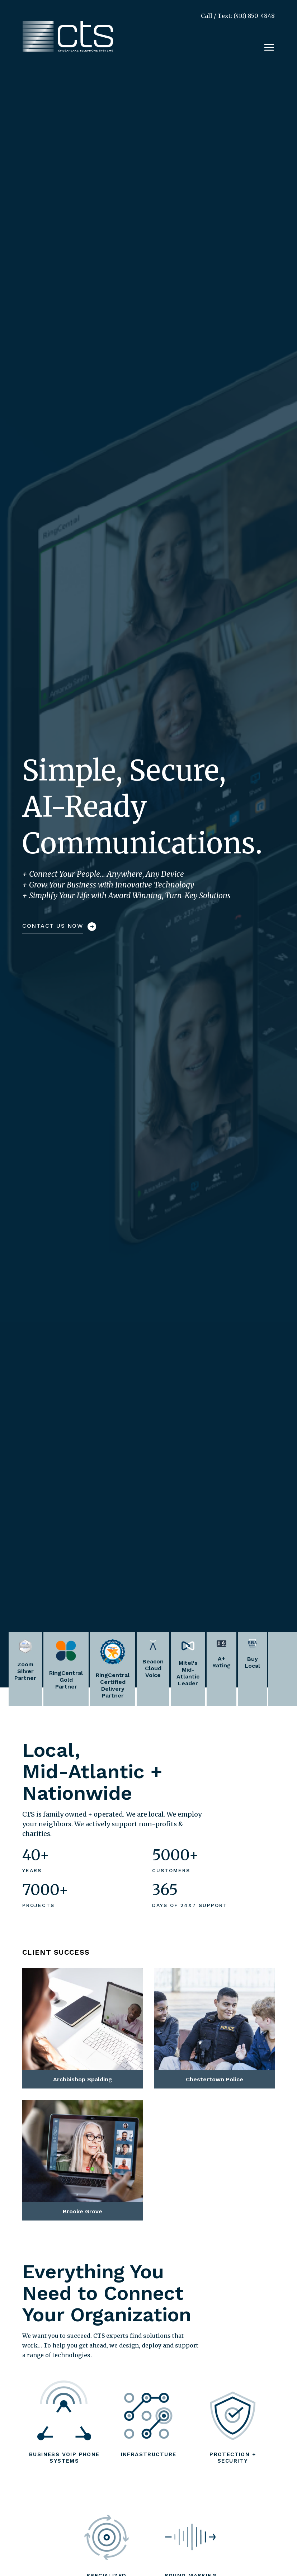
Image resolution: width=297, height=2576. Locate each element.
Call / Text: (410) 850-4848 (238, 15)
